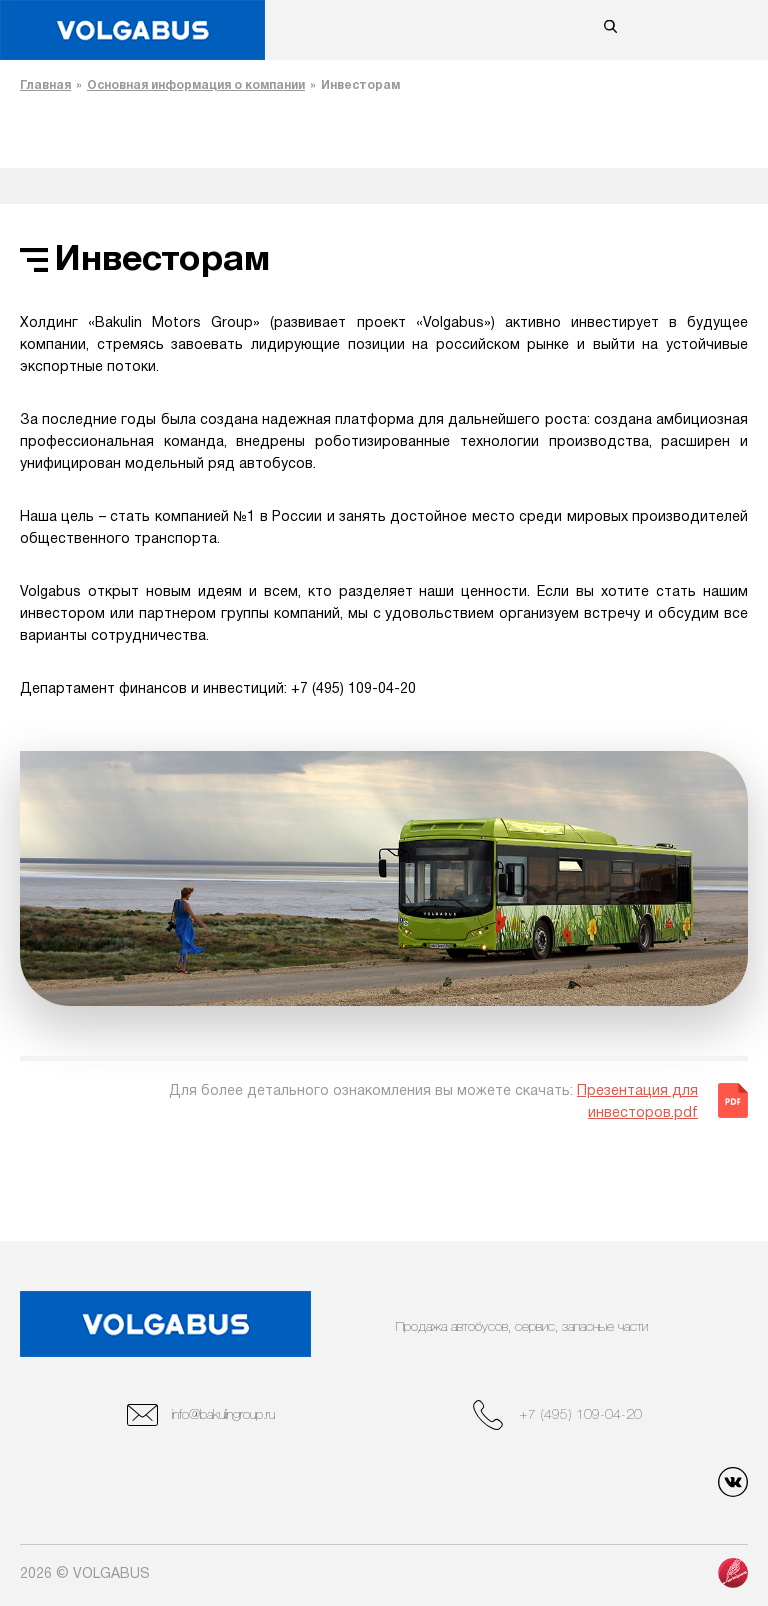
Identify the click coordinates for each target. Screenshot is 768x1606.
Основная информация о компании (196, 85)
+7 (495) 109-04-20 (557, 1415)
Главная (45, 85)
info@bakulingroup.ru (201, 1415)
